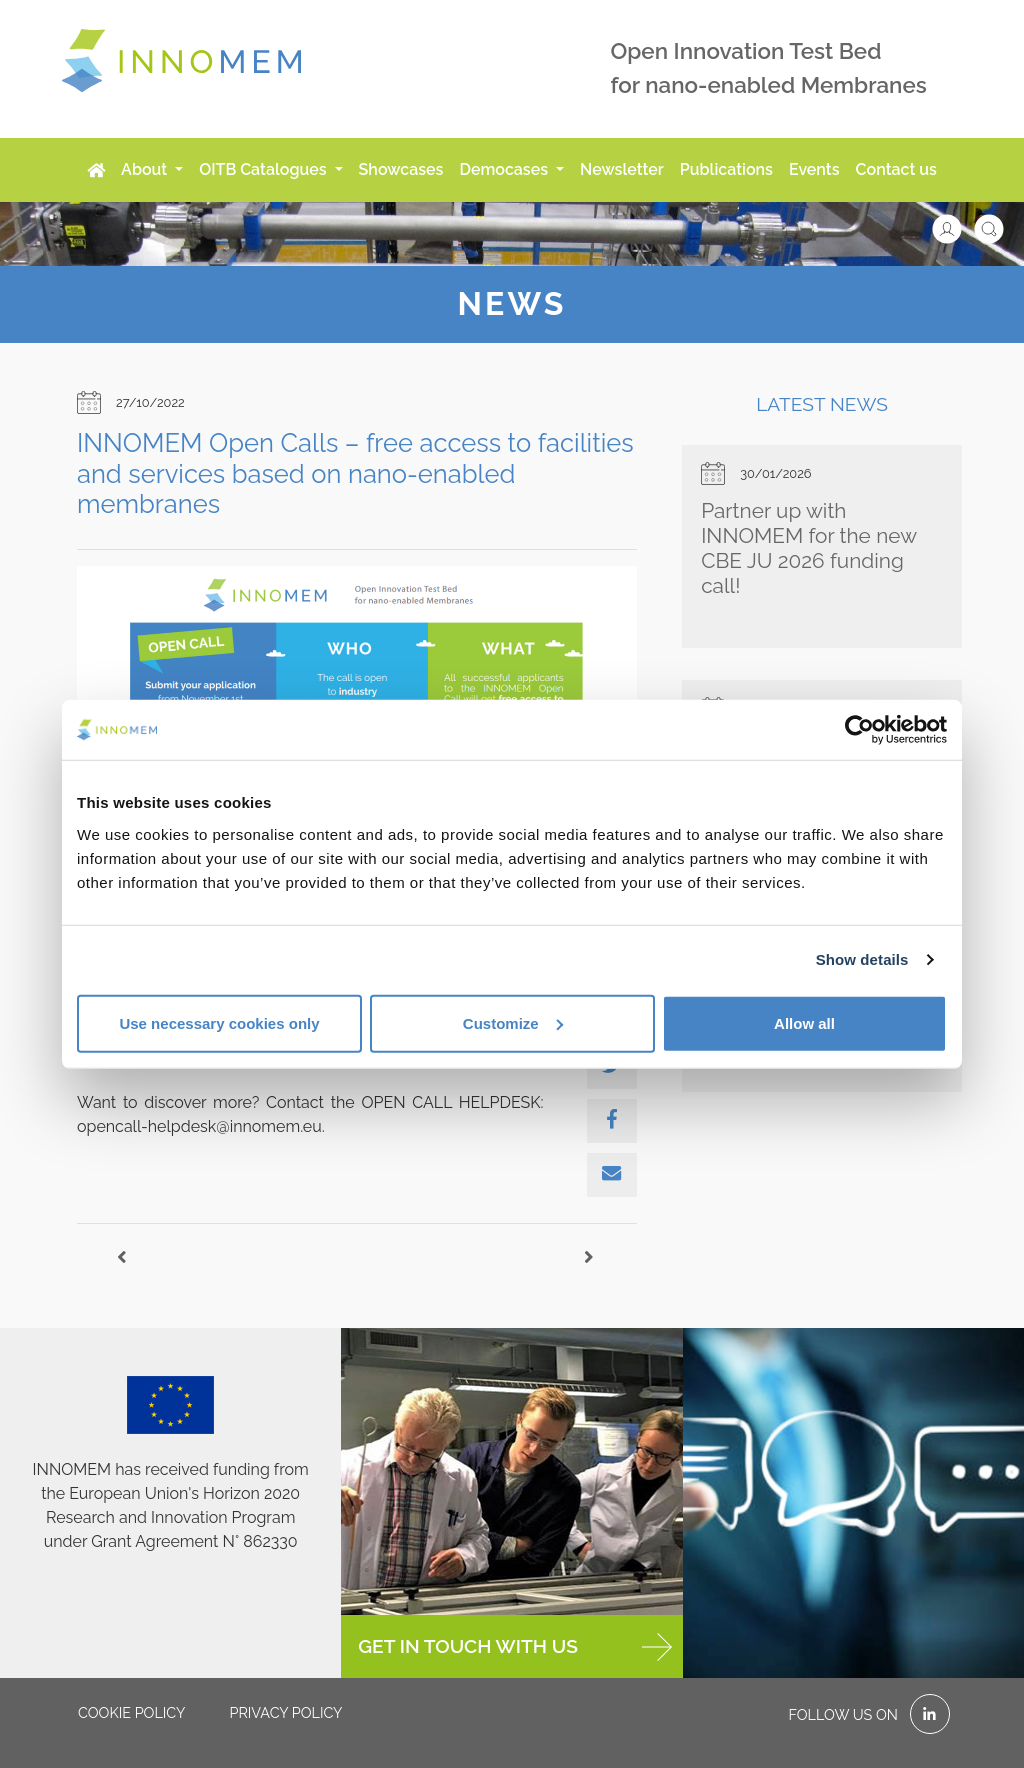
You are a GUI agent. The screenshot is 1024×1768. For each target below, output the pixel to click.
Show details (862, 959)
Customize (513, 1022)
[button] (957, 227)
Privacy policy (285, 1712)
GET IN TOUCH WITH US (514, 1647)
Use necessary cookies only (219, 1022)
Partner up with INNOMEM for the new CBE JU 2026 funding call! (808, 548)
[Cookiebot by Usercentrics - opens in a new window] (859, 730)
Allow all (804, 1022)
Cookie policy (131, 1712)
